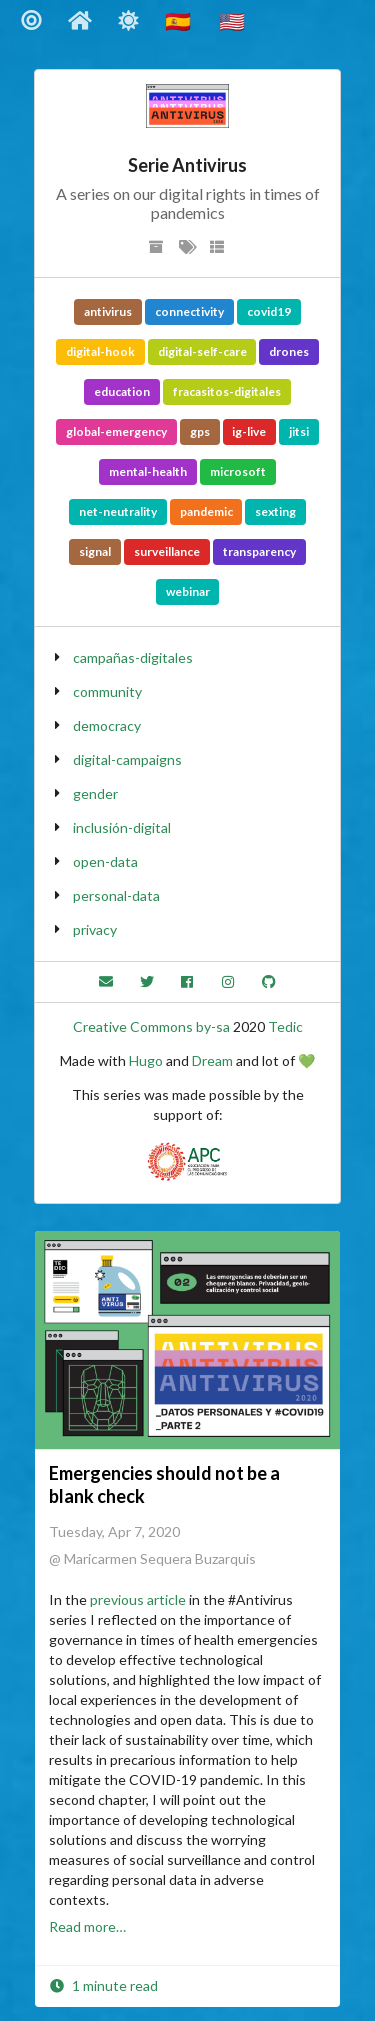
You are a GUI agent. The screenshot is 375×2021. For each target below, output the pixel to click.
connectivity (189, 311)
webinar (188, 591)
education (122, 391)
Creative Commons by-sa (151, 1026)
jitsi (299, 431)
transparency (259, 551)
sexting (275, 511)
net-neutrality (118, 511)
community (107, 691)
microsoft (238, 471)
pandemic (206, 511)
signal (95, 551)
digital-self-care (202, 351)
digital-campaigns (127, 759)
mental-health (148, 471)
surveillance (167, 551)
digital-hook (100, 351)
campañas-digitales (133, 657)
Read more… (87, 1926)
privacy (95, 929)
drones (289, 351)
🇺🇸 (234, 20)
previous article (138, 1599)
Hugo (146, 1060)
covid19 (269, 311)
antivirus (108, 311)
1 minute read (103, 1985)
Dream (212, 1060)
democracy (107, 725)
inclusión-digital (122, 827)
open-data (105, 861)
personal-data (116, 895)
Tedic (285, 1026)
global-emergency (116, 431)
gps (200, 431)
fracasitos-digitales (227, 391)
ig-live (249, 431)
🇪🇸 (180, 20)
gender (95, 793)
